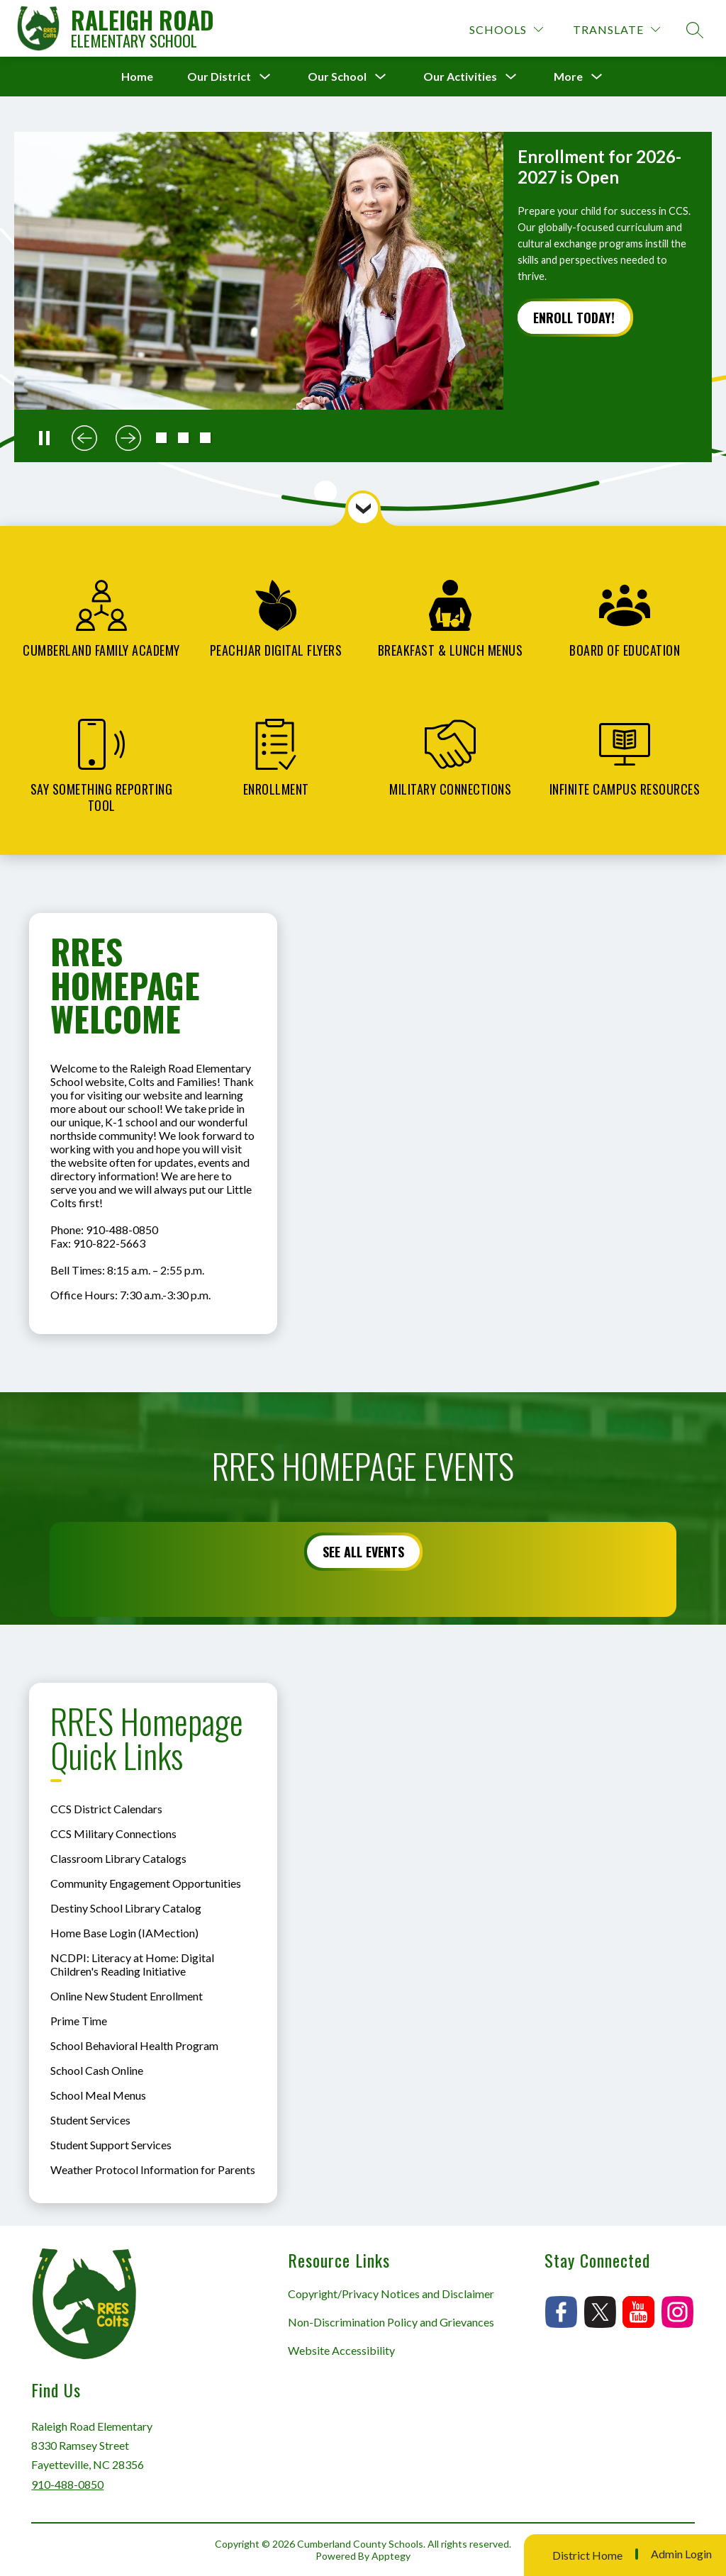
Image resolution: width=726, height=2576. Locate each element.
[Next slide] (128, 438)
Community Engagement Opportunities (145, 1883)
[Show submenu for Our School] (337, 76)
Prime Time (78, 2020)
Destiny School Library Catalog (125, 1908)
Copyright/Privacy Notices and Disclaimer (391, 2293)
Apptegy (391, 2556)
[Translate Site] (616, 29)
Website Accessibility (341, 2350)
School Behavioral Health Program (134, 2045)
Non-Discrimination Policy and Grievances (391, 2322)
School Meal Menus (98, 2095)
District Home (587, 2555)
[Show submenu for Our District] (219, 76)
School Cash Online (96, 2070)
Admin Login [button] (681, 2554)
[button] (161, 437)
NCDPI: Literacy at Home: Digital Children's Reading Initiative (132, 1964)
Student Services (90, 2120)
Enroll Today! (574, 317)
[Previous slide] (84, 438)
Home (137, 76)
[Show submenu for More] (568, 76)
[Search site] (694, 29)
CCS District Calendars (106, 1808)
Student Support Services (111, 2144)
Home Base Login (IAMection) (124, 1932)
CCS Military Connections (113, 1833)
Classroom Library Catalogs (118, 1858)
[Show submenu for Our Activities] (460, 76)
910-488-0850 (67, 2484)
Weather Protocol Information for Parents (152, 2169)
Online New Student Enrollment (126, 1996)
